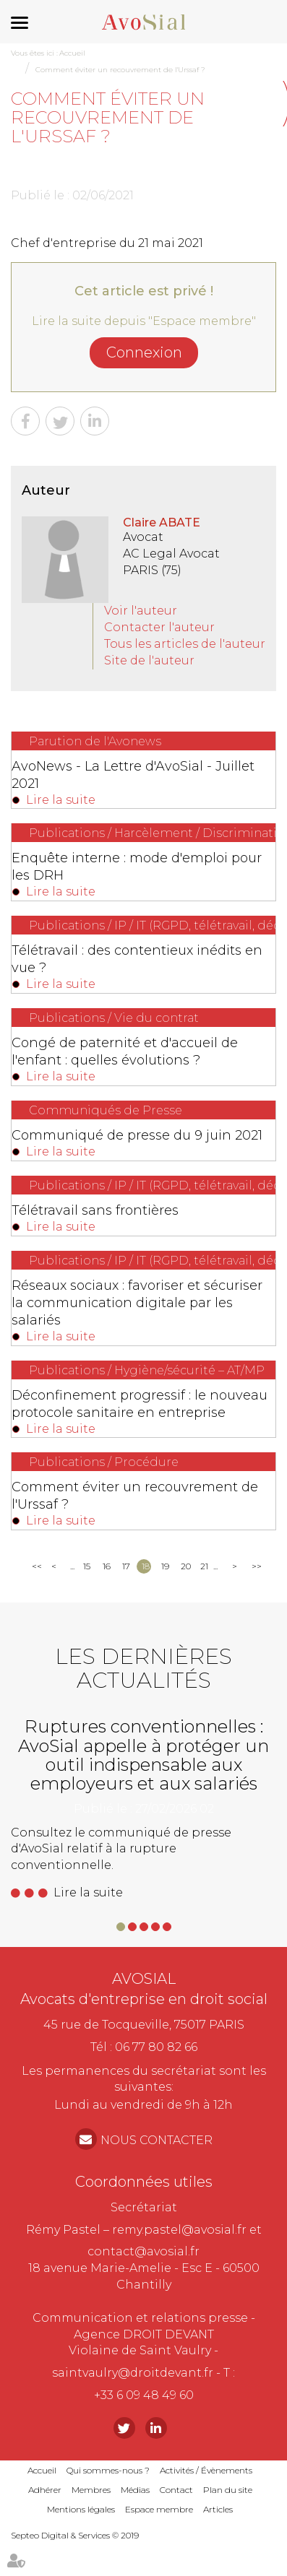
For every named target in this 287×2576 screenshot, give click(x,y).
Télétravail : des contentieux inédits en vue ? (137, 959)
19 (165, 1566)
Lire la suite (60, 800)
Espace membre (159, 2509)
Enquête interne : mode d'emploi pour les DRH (137, 866)
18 (146, 1566)
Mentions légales (81, 2509)
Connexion (144, 352)
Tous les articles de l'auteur (184, 644)
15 (86, 1566)
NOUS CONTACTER (156, 2140)
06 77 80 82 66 (156, 2047)
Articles (218, 2509)
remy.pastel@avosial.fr (179, 2230)
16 (107, 1566)
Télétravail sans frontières (95, 1210)
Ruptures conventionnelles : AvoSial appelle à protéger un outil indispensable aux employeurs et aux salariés (143, 1755)
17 (126, 1566)
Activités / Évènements (206, 2470)
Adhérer (44, 2489)
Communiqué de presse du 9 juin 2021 (137, 1135)
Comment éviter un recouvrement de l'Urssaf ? (120, 69)
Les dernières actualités (143, 1668)
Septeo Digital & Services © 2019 (75, 2535)
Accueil (72, 53)
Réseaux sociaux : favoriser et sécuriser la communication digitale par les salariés (137, 1303)
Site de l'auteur (149, 660)
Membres (91, 2489)
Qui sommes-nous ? (108, 2470)
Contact (176, 2489)
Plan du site (227, 2489)
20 (185, 1566)
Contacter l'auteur (159, 627)
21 (204, 1566)
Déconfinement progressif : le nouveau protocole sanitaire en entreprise (139, 1404)
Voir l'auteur (140, 610)
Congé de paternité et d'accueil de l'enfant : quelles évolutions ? (125, 1051)
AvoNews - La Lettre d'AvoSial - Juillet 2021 (133, 775)
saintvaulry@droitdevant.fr (132, 2373)
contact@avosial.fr (143, 2251)
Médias (135, 2489)
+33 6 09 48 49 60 (144, 2395)
